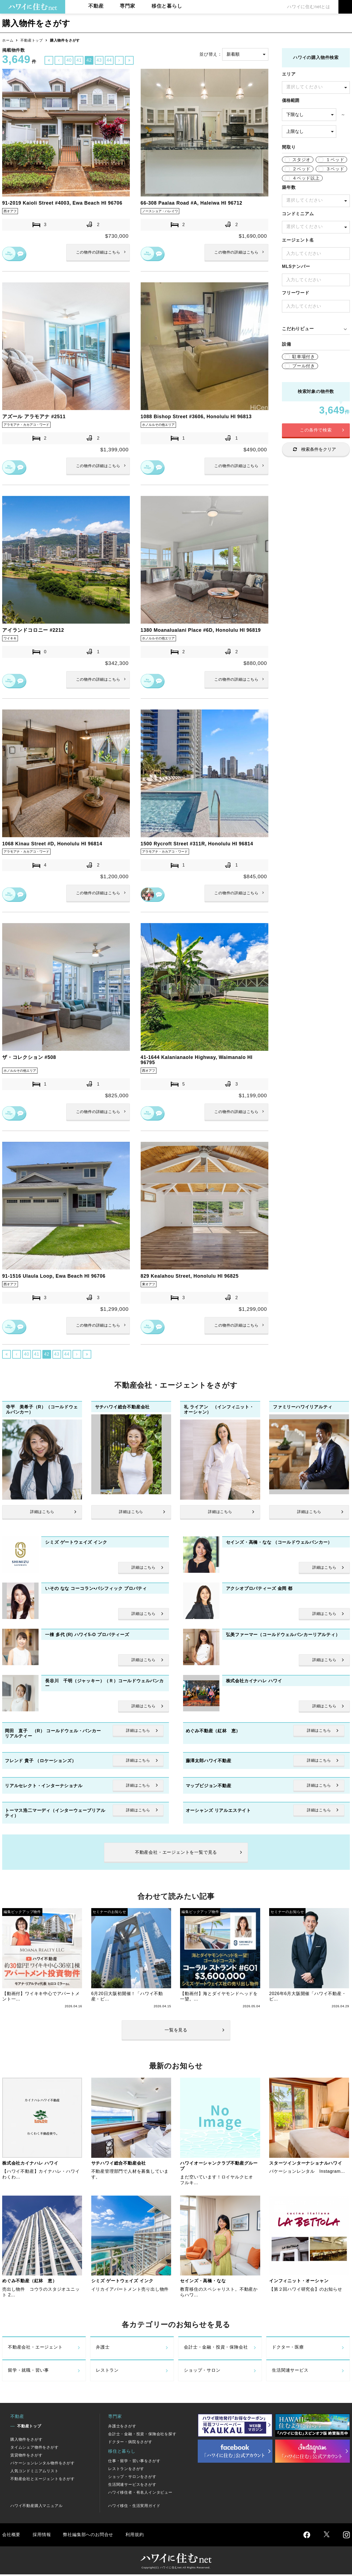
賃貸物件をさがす (26, 2456)
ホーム (7, 40)
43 (99, 60)
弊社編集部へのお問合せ (88, 2536)
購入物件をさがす (26, 2441)
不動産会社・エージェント (35, 2348)
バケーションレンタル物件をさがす (42, 2464)
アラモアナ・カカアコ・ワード (28, 425)
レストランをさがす (126, 2470)
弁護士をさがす (122, 2427)
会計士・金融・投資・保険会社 (216, 2348)
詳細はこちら (98, 252)
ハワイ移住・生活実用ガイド (134, 2507)
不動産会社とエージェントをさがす (42, 2480)
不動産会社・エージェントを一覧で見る (176, 1853)
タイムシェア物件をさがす (34, 2448)
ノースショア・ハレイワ (161, 211)
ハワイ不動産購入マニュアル (36, 2507)
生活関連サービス (290, 2371)
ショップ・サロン (202, 2371)
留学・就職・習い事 (28, 2371)
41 (78, 60)
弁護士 (102, 2348)
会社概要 (11, 2536)
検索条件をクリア (318, 449)
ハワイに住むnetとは (308, 6)
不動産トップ (31, 40)
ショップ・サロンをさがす (132, 2478)
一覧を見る (176, 2031)
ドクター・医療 (288, 2348)
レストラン (107, 2371)
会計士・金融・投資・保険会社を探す (142, 2435)
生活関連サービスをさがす (132, 2486)
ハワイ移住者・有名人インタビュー (140, 2493)
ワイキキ (11, 638)
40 (68, 60)
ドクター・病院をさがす (130, 2443)
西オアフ (11, 211)
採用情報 (42, 2536)
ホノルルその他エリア (159, 425)
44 (109, 60)
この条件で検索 (316, 430)
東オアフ (149, 1285)
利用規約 (134, 2536)
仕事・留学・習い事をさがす (134, 2462)
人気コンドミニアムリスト (34, 2472)
